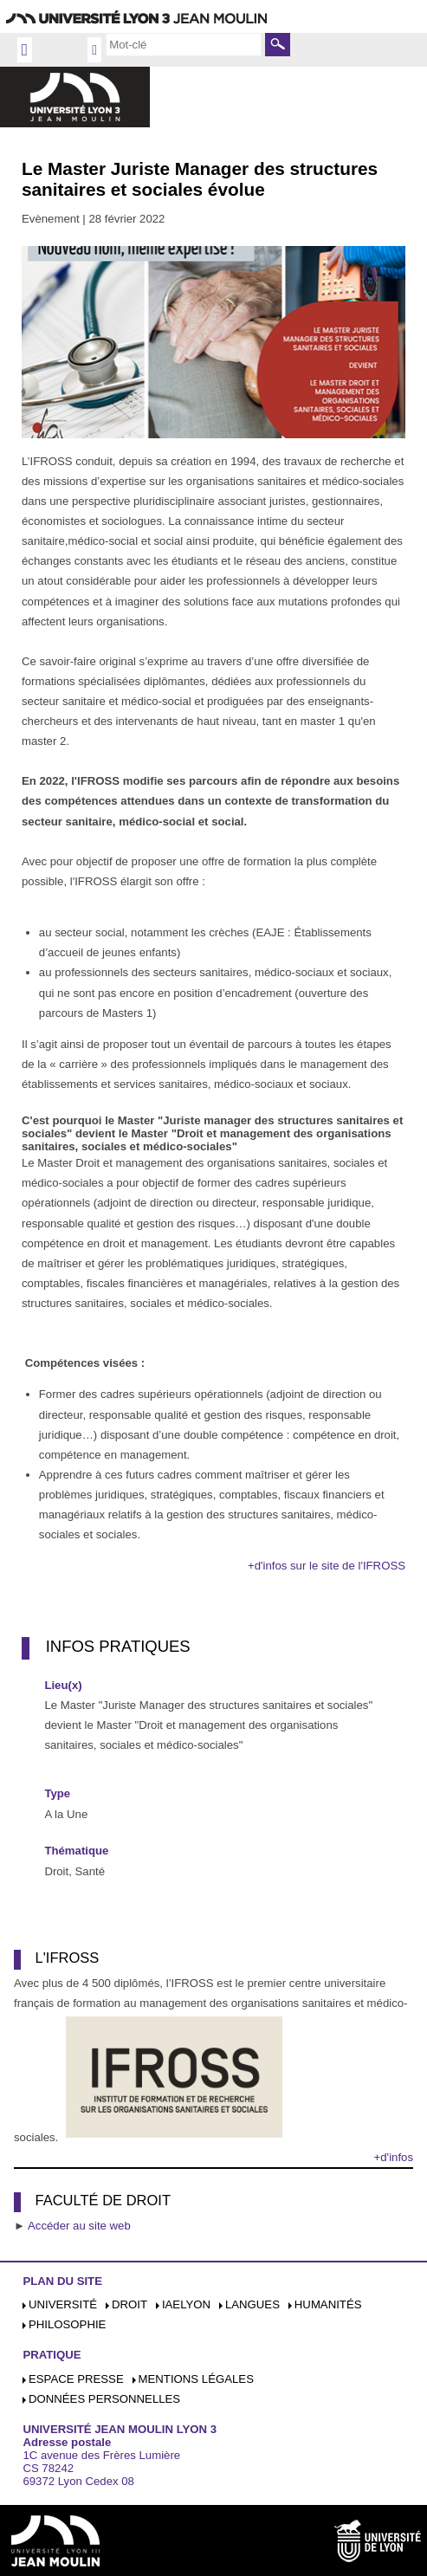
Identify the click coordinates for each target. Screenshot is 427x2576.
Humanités (328, 2304)
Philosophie (67, 2324)
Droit (129, 2304)
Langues (252, 2304)
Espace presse (76, 2378)
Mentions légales (196, 2378)
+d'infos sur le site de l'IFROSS (326, 1565)
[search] (184, 44)
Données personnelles (104, 2398)
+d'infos (393, 2157)
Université (63, 2304)
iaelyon (186, 2304)
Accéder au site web (79, 2225)
